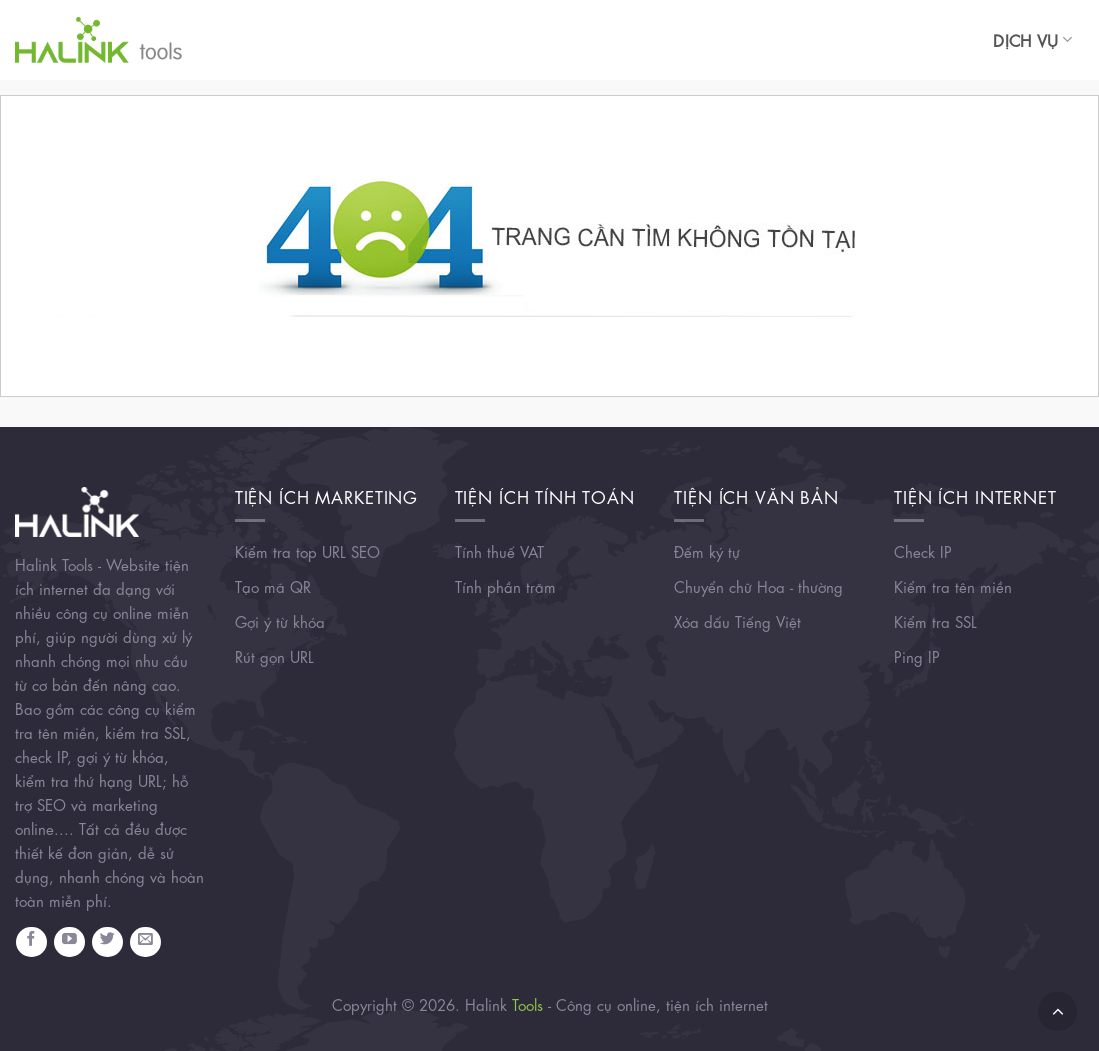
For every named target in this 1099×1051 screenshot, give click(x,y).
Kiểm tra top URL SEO (307, 551)
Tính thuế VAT (499, 551)
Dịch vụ (1032, 39)
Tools (527, 1004)
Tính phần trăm (505, 586)
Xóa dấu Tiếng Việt (737, 621)
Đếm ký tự (707, 551)
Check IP (923, 551)
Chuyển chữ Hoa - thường (758, 586)
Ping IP (917, 656)
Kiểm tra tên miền (953, 586)
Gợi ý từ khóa (280, 621)
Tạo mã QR (273, 586)
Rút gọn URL (274, 656)
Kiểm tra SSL (935, 621)
